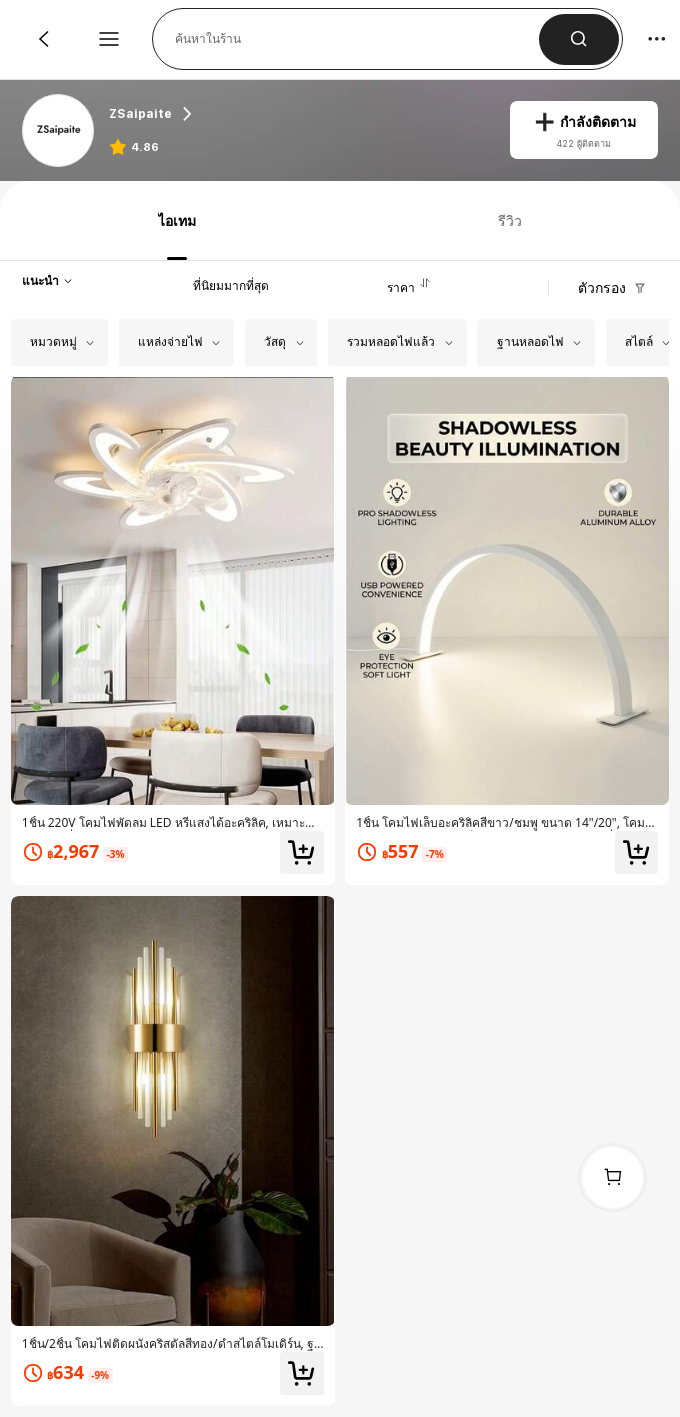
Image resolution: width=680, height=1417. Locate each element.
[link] (59, 131)
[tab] (173, 220)
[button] (357, 39)
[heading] (298, 114)
